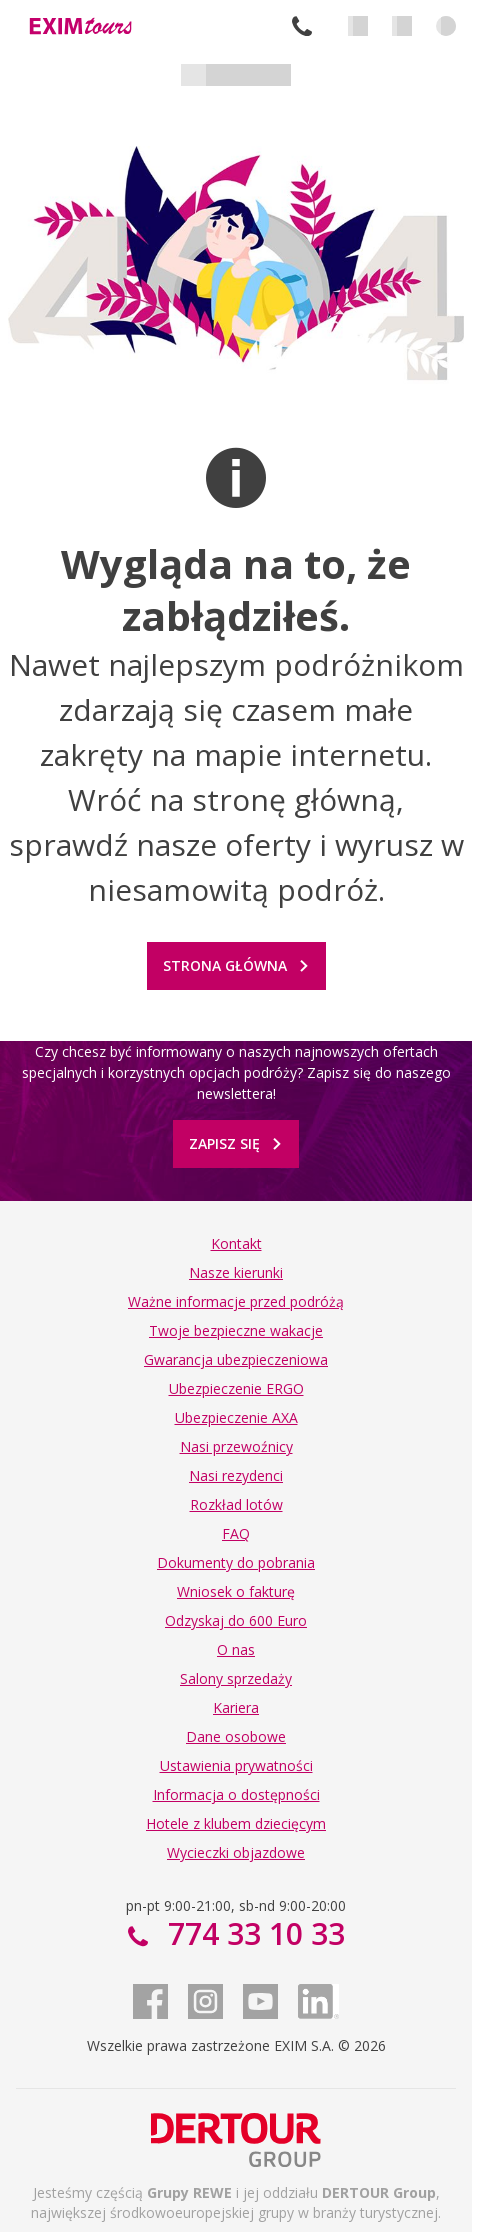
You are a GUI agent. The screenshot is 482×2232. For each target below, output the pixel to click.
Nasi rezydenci (236, 1475)
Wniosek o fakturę (236, 1591)
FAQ (236, 1533)
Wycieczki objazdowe (236, 1852)
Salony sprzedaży (236, 1678)
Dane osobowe (236, 1736)
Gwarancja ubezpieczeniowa (236, 1359)
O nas (236, 1649)
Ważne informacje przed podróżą (236, 1301)
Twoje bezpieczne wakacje (236, 1330)
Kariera (236, 1707)
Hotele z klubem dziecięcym (236, 1823)
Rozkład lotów (236, 1504)
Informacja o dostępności (236, 1794)
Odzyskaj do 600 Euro (236, 1620)
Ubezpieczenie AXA (236, 1417)
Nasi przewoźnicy (236, 1446)
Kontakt (236, 1243)
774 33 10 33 (302, 26)
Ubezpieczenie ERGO (236, 1388)
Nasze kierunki (236, 1272)
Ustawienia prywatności (236, 1765)
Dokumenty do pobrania (236, 1562)
